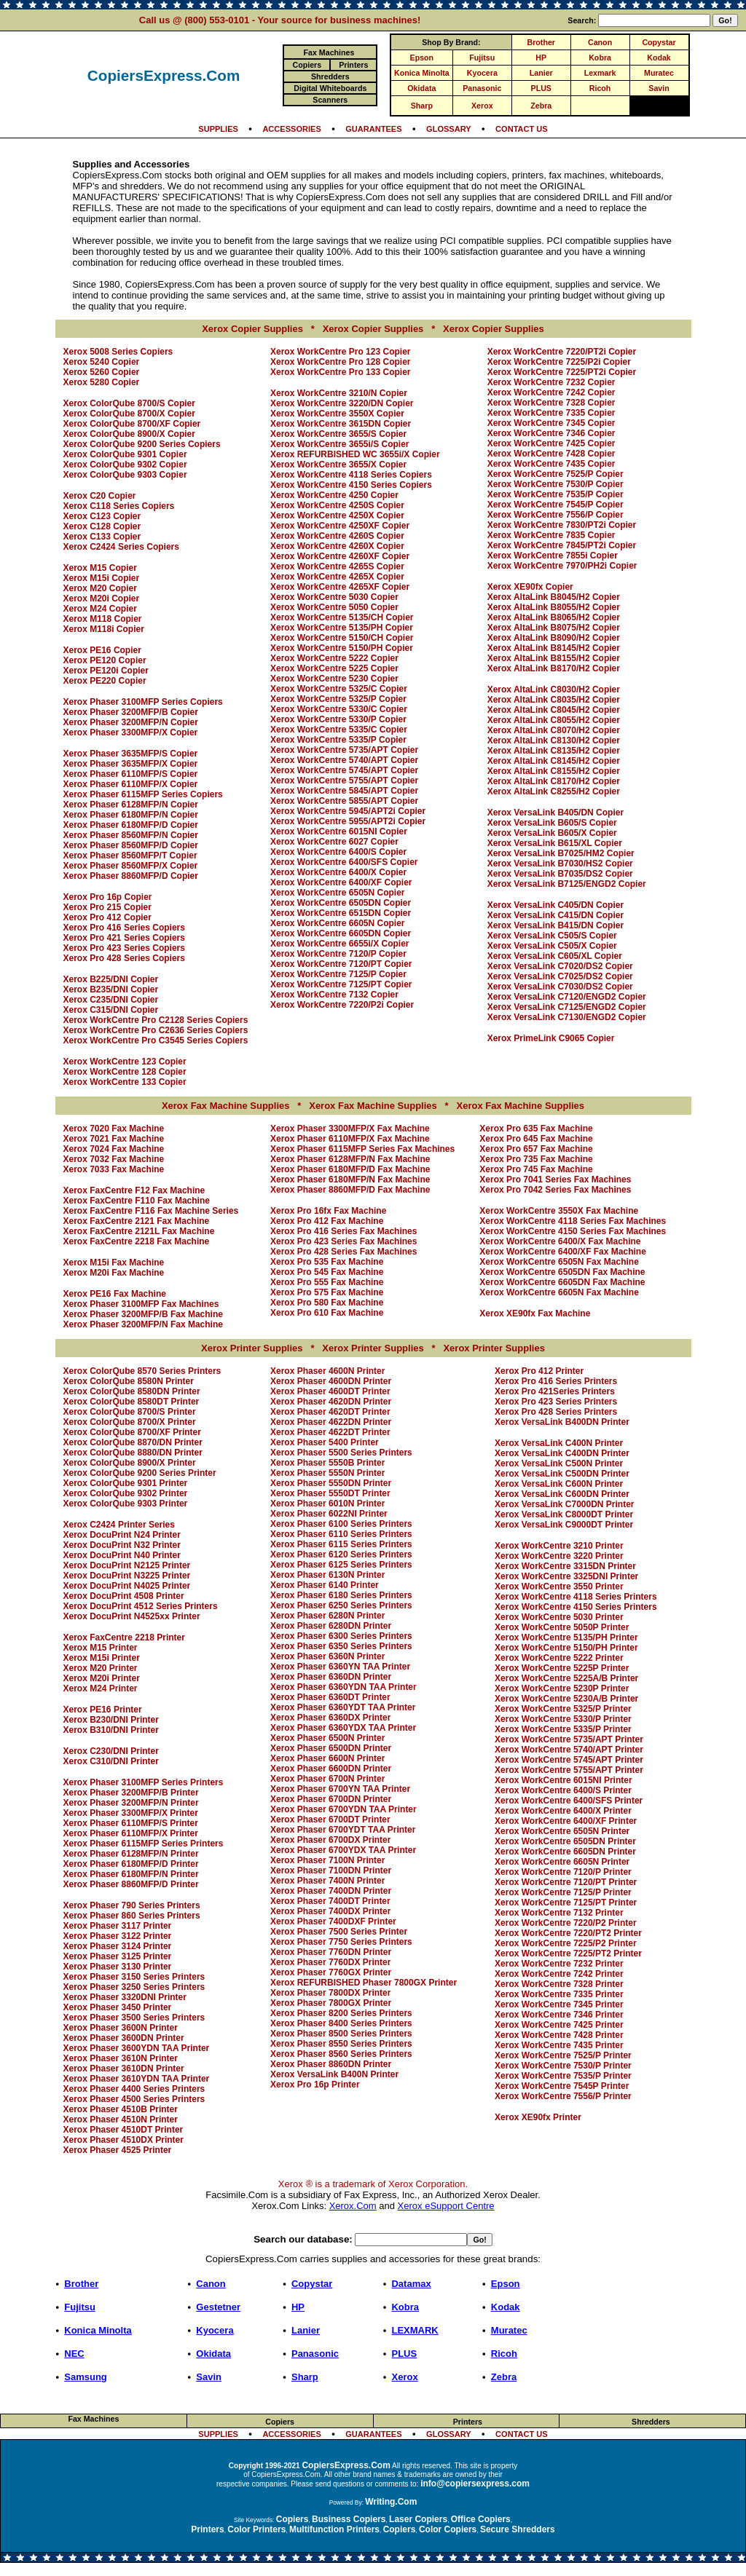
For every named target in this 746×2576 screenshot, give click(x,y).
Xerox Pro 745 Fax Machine (535, 1169)
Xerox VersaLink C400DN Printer (562, 1453)
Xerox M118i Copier (103, 629)
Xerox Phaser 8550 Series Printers (341, 2044)
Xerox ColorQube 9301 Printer (125, 1483)
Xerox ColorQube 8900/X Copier (129, 434)
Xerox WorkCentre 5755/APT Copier (344, 780)
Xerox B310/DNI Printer (111, 1730)
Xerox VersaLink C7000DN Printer (564, 1504)
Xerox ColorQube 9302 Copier (125, 464)
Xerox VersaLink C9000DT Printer (564, 1525)
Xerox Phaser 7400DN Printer (330, 1891)
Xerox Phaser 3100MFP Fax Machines (141, 1304)
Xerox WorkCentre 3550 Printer (559, 1586)
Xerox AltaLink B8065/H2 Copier (553, 617)
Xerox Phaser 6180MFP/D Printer (131, 1864)
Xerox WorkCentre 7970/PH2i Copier (562, 566)
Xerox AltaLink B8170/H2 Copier (553, 668)
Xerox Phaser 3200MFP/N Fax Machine (143, 1324)
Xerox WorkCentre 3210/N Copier (338, 393)
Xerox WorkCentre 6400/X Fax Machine (559, 1241)
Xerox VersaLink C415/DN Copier (555, 915)
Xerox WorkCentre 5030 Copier (334, 597)
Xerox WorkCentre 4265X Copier (337, 577)
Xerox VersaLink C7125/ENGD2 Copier (566, 1007)
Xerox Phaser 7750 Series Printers (341, 1942)
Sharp (422, 105)
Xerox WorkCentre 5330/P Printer (563, 1719)
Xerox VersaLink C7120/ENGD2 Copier (566, 997)
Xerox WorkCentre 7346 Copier (551, 433)
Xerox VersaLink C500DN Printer (562, 1474)
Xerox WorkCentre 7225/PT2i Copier (562, 372)
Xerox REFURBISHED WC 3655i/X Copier (355, 454)
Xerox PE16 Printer (102, 1709)
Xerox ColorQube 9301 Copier (125, 454)
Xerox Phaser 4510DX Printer (123, 2140)
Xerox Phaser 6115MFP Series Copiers (143, 794)
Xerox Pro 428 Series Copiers (124, 958)
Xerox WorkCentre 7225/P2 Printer (566, 1943)
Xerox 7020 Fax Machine (114, 1128)
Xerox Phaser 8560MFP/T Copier (130, 855)
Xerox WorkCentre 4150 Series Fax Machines (572, 1231)
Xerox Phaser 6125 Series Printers (341, 1565)
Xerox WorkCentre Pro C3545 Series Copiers (155, 1040)
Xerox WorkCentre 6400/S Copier (338, 852)
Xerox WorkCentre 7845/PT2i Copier (562, 545)
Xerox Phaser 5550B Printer (327, 1463)
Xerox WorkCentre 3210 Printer (559, 1546)
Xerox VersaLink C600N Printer (559, 1484)
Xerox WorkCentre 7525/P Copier (555, 474)
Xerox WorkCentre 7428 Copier (551, 454)
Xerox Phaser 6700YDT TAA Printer (342, 1830)
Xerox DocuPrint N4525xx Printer (131, 1616)
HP (540, 57)
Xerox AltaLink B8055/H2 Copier (553, 607)
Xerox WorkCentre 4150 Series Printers (576, 1607)
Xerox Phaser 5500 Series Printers (341, 1452)
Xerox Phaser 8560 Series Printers (341, 2054)
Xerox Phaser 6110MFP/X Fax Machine (350, 1139)
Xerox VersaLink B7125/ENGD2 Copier (566, 884)
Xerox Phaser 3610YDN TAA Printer (136, 2079)
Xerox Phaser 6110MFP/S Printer (130, 1823)
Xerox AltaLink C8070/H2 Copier (553, 730)
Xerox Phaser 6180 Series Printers (341, 1595)
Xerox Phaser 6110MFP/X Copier (130, 784)
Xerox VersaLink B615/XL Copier (554, 843)
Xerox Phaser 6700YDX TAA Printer (343, 1850)
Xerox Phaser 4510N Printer (120, 2119)
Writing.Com (391, 2502)
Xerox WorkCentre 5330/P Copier (338, 719)
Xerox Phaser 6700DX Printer (330, 1840)
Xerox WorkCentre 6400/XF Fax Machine (562, 1251)
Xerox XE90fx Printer (538, 2117)
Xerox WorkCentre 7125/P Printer (563, 1892)
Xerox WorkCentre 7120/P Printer (563, 1872)
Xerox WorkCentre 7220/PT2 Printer (568, 1933)
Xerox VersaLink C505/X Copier (552, 946)
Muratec (659, 72)
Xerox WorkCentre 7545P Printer (562, 2086)
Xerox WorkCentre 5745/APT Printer (569, 1760)
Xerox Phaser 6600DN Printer (330, 1768)
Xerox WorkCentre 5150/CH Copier (342, 638)
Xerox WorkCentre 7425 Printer (559, 2025)
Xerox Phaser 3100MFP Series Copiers (143, 702)
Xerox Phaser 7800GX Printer (330, 2003)
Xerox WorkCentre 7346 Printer (559, 2015)
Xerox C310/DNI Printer (111, 1761)
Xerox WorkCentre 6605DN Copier (340, 933)
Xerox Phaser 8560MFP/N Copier (130, 835)
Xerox (482, 105)
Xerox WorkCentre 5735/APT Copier (344, 750)
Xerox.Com (353, 2205)
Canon (600, 42)
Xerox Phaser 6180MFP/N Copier (130, 815)
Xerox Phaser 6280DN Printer (330, 1626)
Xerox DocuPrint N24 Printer (122, 1535)
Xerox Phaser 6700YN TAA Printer (340, 1789)
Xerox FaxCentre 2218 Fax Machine (136, 1241)
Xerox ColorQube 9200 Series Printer (139, 1473)
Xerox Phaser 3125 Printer (117, 1956)
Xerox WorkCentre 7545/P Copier (555, 504)
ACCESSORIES (291, 129)
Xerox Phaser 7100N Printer (327, 1860)
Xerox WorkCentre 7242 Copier (551, 392)
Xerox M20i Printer (101, 1678)
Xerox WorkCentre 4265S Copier (337, 566)
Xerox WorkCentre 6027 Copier (334, 842)
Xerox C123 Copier (102, 516)
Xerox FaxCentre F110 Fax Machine (136, 1201)
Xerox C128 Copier (102, 526)
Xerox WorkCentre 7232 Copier (551, 382)
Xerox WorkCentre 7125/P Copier (338, 974)
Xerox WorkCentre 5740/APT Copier (344, 760)
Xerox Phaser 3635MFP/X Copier (130, 764)
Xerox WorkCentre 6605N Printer (562, 1862)
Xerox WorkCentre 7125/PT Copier (341, 984)
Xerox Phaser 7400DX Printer (330, 1911)
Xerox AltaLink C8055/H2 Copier (553, 720)
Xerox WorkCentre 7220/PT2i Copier (562, 352)
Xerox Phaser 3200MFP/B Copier (130, 712)
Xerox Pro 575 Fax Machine (326, 1292)
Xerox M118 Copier (102, 619)
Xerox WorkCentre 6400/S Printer (563, 1790)
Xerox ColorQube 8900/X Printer (129, 1463)
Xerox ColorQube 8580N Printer (128, 1381)
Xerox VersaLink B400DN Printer (562, 1422)
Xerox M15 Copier (100, 568)
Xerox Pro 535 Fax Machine (326, 1262)
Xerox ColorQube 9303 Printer (125, 1503)
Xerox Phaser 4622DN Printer (330, 1422)
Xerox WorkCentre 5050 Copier (334, 607)
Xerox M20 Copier (100, 588)
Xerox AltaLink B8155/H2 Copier (553, 658)
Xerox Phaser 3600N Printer (120, 2028)
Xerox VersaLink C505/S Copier (552, 936)
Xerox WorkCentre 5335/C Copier (338, 729)
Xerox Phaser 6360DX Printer (330, 1717)
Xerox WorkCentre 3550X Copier (337, 413)
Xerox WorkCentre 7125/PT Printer (566, 1902)
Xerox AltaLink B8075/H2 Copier (553, 628)
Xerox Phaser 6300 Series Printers (341, 1636)
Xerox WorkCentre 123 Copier (124, 1061)
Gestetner (218, 2307)
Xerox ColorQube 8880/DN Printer (133, 1452)
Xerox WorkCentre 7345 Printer (559, 2004)
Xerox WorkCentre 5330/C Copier (338, 709)
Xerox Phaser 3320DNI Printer (124, 1997)
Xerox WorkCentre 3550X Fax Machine (558, 1211)
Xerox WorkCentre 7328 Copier (551, 403)
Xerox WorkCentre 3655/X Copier (338, 464)
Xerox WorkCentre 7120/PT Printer (566, 1882)
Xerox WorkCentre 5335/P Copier (338, 740)
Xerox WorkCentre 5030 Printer (559, 1617)
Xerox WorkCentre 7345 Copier (551, 423)
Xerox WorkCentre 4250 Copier (334, 495)
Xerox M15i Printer (101, 1658)
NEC (74, 2353)
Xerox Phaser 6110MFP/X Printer (130, 1833)
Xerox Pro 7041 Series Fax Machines (555, 1179)
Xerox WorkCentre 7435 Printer (559, 2045)
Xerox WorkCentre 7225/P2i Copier (559, 362)
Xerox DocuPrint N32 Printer (122, 1545)
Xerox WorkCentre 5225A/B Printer (566, 1678)
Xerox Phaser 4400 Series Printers (134, 2089)
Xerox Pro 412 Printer (539, 1371)
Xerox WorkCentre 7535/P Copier (555, 494)
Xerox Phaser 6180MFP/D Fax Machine (350, 1169)
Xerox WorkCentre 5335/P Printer (563, 1729)
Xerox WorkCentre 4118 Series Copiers (351, 475)
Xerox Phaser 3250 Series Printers (134, 1987)
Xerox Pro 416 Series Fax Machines (343, 1231)
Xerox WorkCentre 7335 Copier (551, 413)
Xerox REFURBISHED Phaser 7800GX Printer (363, 1983)
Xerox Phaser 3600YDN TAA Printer (136, 2048)
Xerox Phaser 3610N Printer (120, 2058)
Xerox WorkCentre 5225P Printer (562, 1668)
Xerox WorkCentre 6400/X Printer (563, 1811)
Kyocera (482, 72)
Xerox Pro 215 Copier (107, 907)
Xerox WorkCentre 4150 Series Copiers (351, 485)
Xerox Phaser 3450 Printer (117, 2007)
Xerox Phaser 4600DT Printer (330, 1391)
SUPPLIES (218, 129)
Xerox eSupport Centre (446, 2205)
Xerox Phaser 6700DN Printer (330, 1799)
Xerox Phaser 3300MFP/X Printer (130, 1813)
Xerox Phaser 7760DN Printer (330, 1952)
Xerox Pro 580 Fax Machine (326, 1302)
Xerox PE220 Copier (104, 681)
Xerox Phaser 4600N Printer (327, 1371)
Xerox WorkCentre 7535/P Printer (563, 2076)
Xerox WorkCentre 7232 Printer (559, 1964)
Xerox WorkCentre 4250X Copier (337, 515)
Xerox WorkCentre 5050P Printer (562, 1627)
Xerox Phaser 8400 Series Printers (341, 2023)
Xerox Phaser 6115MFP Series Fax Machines (362, 1149)
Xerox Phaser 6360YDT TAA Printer (342, 1707)
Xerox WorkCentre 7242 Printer (559, 1974)
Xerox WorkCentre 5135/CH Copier (342, 617)
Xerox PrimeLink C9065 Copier (551, 1038)
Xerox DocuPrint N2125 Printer (127, 1565)
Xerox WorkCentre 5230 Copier (334, 678)
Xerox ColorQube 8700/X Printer (129, 1422)
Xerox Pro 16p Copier (107, 897)
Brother (541, 42)
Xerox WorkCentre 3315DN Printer (565, 1566)
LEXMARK (414, 2330)
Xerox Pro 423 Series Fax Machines (343, 1241)
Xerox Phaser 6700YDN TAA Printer (343, 1809)
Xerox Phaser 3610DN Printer (123, 2068)
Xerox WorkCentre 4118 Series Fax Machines (572, 1221)
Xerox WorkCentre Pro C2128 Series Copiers (155, 1020)
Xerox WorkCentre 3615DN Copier (340, 424)
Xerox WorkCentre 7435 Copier (551, 464)
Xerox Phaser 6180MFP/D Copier (130, 825)
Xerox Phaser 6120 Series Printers (341, 1554)
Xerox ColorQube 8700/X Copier (129, 413)
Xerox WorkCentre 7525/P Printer (563, 2055)
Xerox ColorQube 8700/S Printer (129, 1412)
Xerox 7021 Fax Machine (114, 1139)
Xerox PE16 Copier (102, 650)
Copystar (658, 42)
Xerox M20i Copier (101, 598)
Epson (422, 57)
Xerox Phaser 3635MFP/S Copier (130, 753)
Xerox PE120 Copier (104, 660)
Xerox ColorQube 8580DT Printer (131, 1401)
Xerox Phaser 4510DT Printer (123, 2130)
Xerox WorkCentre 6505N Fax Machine (559, 1262)
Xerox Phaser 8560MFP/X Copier (130, 866)
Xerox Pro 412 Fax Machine (326, 1221)
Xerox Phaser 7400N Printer (327, 1881)
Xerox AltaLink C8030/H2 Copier (553, 689)
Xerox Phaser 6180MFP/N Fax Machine (350, 1179)
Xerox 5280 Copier (101, 382)
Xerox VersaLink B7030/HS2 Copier (560, 863)
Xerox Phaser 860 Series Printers (131, 1916)
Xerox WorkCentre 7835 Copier (551, 535)
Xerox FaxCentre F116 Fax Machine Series (151, 1211)
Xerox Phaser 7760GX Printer (330, 1972)
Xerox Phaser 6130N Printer (327, 1575)
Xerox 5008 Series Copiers (118, 352)
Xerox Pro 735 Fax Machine (535, 1159)
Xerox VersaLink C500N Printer (559, 1463)
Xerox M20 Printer (100, 1668)
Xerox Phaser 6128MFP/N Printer (131, 1854)
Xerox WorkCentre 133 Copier (124, 1082)
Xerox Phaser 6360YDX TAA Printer (343, 1728)
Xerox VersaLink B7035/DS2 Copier (560, 874)
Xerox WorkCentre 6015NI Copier (338, 831)
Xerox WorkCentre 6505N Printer (562, 1831)
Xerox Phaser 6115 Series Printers (341, 1544)
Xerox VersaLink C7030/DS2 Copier (560, 986)
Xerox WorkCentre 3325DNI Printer (566, 1576)
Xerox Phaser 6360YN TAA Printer (340, 1667)
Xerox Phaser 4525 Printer (117, 2150)
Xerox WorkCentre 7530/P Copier (555, 484)
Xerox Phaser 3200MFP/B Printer (131, 1792)
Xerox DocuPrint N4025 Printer (127, 1586)
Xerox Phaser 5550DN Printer (330, 1483)
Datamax (411, 2283)
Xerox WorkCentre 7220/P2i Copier (342, 1005)
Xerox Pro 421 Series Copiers (124, 938)
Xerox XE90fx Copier (530, 587)
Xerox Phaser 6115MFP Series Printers (143, 1843)
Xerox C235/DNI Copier (111, 1000)
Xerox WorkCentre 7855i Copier (552, 555)
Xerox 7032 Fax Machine (114, 1159)
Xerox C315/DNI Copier (111, 1010)
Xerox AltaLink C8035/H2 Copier (553, 700)
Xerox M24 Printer (100, 1688)
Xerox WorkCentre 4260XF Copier (339, 556)
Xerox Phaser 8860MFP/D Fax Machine (350, 1190)
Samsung (85, 2376)
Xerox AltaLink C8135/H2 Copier (553, 751)
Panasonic (482, 88)
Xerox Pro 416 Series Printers (556, 1381)
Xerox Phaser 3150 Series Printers (134, 1977)
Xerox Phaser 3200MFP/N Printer (131, 1803)
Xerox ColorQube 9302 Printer (125, 1493)
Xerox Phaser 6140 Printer (324, 1585)
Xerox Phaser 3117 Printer (117, 1926)
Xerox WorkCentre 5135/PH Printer (566, 1637)
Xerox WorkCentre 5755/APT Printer (569, 1770)
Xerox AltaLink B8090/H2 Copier (553, 638)
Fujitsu (482, 57)
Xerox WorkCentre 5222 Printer (559, 1658)
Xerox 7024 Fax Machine (114, 1149)
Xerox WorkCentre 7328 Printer (559, 1984)
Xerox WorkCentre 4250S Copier (337, 505)
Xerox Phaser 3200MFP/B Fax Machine (143, 1314)
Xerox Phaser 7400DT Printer (330, 1901)
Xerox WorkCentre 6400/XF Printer (566, 1821)
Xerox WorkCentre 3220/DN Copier (342, 403)
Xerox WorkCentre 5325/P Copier (338, 699)
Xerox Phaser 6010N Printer (327, 1503)
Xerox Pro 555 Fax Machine (326, 1282)
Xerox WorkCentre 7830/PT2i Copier (562, 525)
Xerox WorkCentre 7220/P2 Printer (566, 1923)
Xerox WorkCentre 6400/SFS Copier (344, 862)
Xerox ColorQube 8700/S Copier (129, 403)
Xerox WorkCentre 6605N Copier (337, 923)
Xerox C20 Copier (99, 496)
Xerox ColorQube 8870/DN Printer (133, 1442)
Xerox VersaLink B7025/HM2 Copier (561, 853)
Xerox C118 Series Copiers (119, 506)
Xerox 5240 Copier (101, 362)
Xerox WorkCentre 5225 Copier (334, 668)
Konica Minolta (421, 72)
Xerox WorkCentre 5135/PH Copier (341, 628)
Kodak (659, 57)
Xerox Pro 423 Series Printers (556, 1401)
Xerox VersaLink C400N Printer (559, 1443)
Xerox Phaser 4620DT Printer (330, 1412)
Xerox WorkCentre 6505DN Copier (340, 903)
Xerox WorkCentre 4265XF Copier (339, 587)
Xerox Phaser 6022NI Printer (329, 1514)
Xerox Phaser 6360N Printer (327, 1656)
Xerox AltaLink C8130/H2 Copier (553, 740)
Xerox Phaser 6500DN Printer (330, 1748)
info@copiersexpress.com (475, 2483)
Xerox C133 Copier (102, 537)
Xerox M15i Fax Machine (114, 1262)
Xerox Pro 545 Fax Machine (326, 1272)
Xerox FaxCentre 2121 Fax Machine (136, 1221)
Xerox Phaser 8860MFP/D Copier (130, 876)
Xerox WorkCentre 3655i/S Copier (339, 444)
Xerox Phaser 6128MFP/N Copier (130, 804)
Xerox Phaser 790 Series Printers (131, 1905)
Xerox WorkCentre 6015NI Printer (563, 1780)
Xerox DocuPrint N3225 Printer (127, 1576)
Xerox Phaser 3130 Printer (117, 1966)
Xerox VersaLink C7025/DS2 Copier (560, 976)
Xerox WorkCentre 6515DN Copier (340, 913)
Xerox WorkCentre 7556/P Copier (555, 515)
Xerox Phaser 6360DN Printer (330, 1677)
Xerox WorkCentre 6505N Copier (337, 893)
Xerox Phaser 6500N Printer (327, 1738)
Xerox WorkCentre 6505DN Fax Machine (562, 1272)
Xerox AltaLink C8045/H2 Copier (553, 710)
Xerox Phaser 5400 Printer (324, 1442)
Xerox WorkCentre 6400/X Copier (338, 872)
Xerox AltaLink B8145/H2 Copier (553, 648)
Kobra (600, 57)
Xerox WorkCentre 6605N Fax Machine (559, 1292)
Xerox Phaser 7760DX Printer (330, 1962)
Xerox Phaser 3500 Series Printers (134, 2017)
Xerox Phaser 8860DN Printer (330, 2064)
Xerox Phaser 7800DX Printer (330, 1993)
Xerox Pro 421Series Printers (555, 1391)
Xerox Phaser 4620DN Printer (330, 1401)
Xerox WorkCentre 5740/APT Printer (569, 1750)
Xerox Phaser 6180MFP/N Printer (131, 1874)
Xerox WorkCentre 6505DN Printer (565, 1841)
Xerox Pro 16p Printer (315, 2084)
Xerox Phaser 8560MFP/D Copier (130, 845)
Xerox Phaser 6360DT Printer (330, 1697)
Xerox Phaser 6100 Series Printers (341, 1524)
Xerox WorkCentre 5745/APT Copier (344, 770)
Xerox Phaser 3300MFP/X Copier (130, 732)
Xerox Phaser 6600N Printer (327, 1758)
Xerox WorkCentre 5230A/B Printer (566, 1699)
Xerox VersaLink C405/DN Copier (555, 905)
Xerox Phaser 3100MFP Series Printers (143, 1782)
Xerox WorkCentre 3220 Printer (559, 1556)
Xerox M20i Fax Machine (114, 1273)
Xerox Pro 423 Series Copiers (124, 948)
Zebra (540, 105)
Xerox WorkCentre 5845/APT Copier (344, 791)
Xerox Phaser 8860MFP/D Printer (131, 1884)
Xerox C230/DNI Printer (111, 1751)
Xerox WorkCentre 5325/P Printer (563, 1709)
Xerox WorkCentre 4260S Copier (337, 536)
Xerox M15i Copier (101, 578)
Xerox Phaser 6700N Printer (327, 1779)
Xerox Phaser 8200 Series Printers (341, 2013)
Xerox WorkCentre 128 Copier (124, 1072)
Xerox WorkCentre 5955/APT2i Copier (347, 821)
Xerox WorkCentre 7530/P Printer (563, 2066)
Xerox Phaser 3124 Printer (117, 1946)
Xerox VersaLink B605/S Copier (552, 823)
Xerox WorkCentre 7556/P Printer (563, 2096)
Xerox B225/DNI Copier (111, 979)
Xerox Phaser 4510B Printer (120, 2109)
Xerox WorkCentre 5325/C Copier (338, 689)
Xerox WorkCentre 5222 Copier (334, 658)
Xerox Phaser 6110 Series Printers (341, 1534)
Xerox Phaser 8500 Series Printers (341, 2033)
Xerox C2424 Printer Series (119, 1525)
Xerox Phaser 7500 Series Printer (338, 1932)
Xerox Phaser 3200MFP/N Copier (130, 722)
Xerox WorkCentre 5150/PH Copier (341, 648)
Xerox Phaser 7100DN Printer (330, 1870)
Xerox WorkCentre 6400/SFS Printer (569, 1800)
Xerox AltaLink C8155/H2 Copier (553, 771)
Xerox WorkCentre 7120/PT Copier (341, 964)
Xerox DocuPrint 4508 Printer (123, 1596)
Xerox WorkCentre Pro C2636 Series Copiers (155, 1030)
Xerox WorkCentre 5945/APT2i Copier (347, 811)
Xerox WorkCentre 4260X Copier (337, 546)
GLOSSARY (448, 129)
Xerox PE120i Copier (106, 670)
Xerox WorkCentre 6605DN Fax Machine (562, 1282)
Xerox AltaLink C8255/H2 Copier (553, 791)
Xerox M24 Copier (100, 609)
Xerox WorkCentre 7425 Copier (551, 443)
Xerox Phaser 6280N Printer (327, 1616)
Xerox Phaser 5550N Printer (327, 1473)
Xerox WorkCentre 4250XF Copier (339, 526)
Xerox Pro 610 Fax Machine (326, 1313)
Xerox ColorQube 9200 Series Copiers (142, 444)
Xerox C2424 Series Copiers (121, 547)
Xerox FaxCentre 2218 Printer (124, 1637)
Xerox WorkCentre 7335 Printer (559, 1994)
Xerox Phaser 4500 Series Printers (134, 2099)
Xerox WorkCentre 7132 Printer (559, 1913)
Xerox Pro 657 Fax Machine (535, 1149)
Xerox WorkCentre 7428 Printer (559, 2035)
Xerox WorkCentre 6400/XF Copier (341, 882)
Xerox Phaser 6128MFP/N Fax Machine (350, 1159)
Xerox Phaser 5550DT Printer (330, 1493)
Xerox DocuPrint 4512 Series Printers (140, 1606)
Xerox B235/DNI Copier (111, 989)
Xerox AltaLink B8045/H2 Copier (553, 597)
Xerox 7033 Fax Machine (114, 1169)
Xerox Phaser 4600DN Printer (330, 1381)
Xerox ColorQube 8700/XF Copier (132, 424)
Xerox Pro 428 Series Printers (556, 1412)
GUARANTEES (373, 129)
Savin (658, 88)
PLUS (541, 88)
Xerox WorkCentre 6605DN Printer (565, 1851)
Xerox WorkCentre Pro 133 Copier (340, 372)
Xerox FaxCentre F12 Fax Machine (134, 1190)
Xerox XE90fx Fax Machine (534, 1313)
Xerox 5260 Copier (101, 372)
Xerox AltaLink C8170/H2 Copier (553, 781)
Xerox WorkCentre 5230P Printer (562, 1688)
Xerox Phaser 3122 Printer (117, 1936)
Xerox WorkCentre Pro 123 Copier (340, 352)
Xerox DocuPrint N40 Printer (122, 1555)
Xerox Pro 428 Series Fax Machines (343, 1251)
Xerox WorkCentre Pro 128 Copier (340, 362)
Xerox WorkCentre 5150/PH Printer (566, 1648)
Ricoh (600, 88)
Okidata (421, 88)
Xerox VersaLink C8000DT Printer (564, 1514)
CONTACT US (521, 129)
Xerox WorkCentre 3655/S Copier (338, 434)
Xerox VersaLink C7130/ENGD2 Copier (566, 1017)
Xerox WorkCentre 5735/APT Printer (569, 1739)
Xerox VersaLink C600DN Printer (562, 1494)
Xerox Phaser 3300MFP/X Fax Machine (350, 1128)
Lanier (541, 72)
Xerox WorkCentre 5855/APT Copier (344, 801)
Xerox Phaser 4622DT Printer (330, 1432)
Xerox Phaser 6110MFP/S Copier (130, 774)
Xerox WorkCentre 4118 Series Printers (576, 1597)
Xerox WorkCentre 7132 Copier (334, 994)
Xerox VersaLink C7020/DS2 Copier (560, 966)
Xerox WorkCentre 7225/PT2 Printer (568, 1953)
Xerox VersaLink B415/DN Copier (555, 925)
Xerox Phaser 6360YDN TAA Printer (343, 1687)
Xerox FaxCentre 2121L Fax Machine (139, 1231)
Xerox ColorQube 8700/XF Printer (132, 1432)
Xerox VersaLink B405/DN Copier (555, 812)
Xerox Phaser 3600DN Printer (123, 2038)
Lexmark (600, 72)
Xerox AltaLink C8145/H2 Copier (553, 761)
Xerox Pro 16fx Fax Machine (328, 1211)
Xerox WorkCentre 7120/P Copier (338, 954)
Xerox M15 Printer (100, 1648)
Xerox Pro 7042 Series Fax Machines (555, 1190)
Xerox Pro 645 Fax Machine (535, 1139)
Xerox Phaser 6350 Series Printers (341, 1646)
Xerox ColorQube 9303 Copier (125, 475)
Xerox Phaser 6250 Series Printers (341, 1605)
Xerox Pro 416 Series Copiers (124, 927)
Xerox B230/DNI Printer (111, 1720)
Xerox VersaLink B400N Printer (334, 2074)
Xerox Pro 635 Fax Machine (535, 1128)
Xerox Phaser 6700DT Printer (330, 1819)
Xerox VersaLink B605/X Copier (552, 833)
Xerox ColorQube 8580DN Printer (131, 1391)
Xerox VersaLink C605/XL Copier (554, 956)
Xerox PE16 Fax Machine (114, 1294)
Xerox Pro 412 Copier (107, 917)
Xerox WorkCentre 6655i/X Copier (339, 944)
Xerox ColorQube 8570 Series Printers (142, 1371)
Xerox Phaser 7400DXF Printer (333, 1921)
